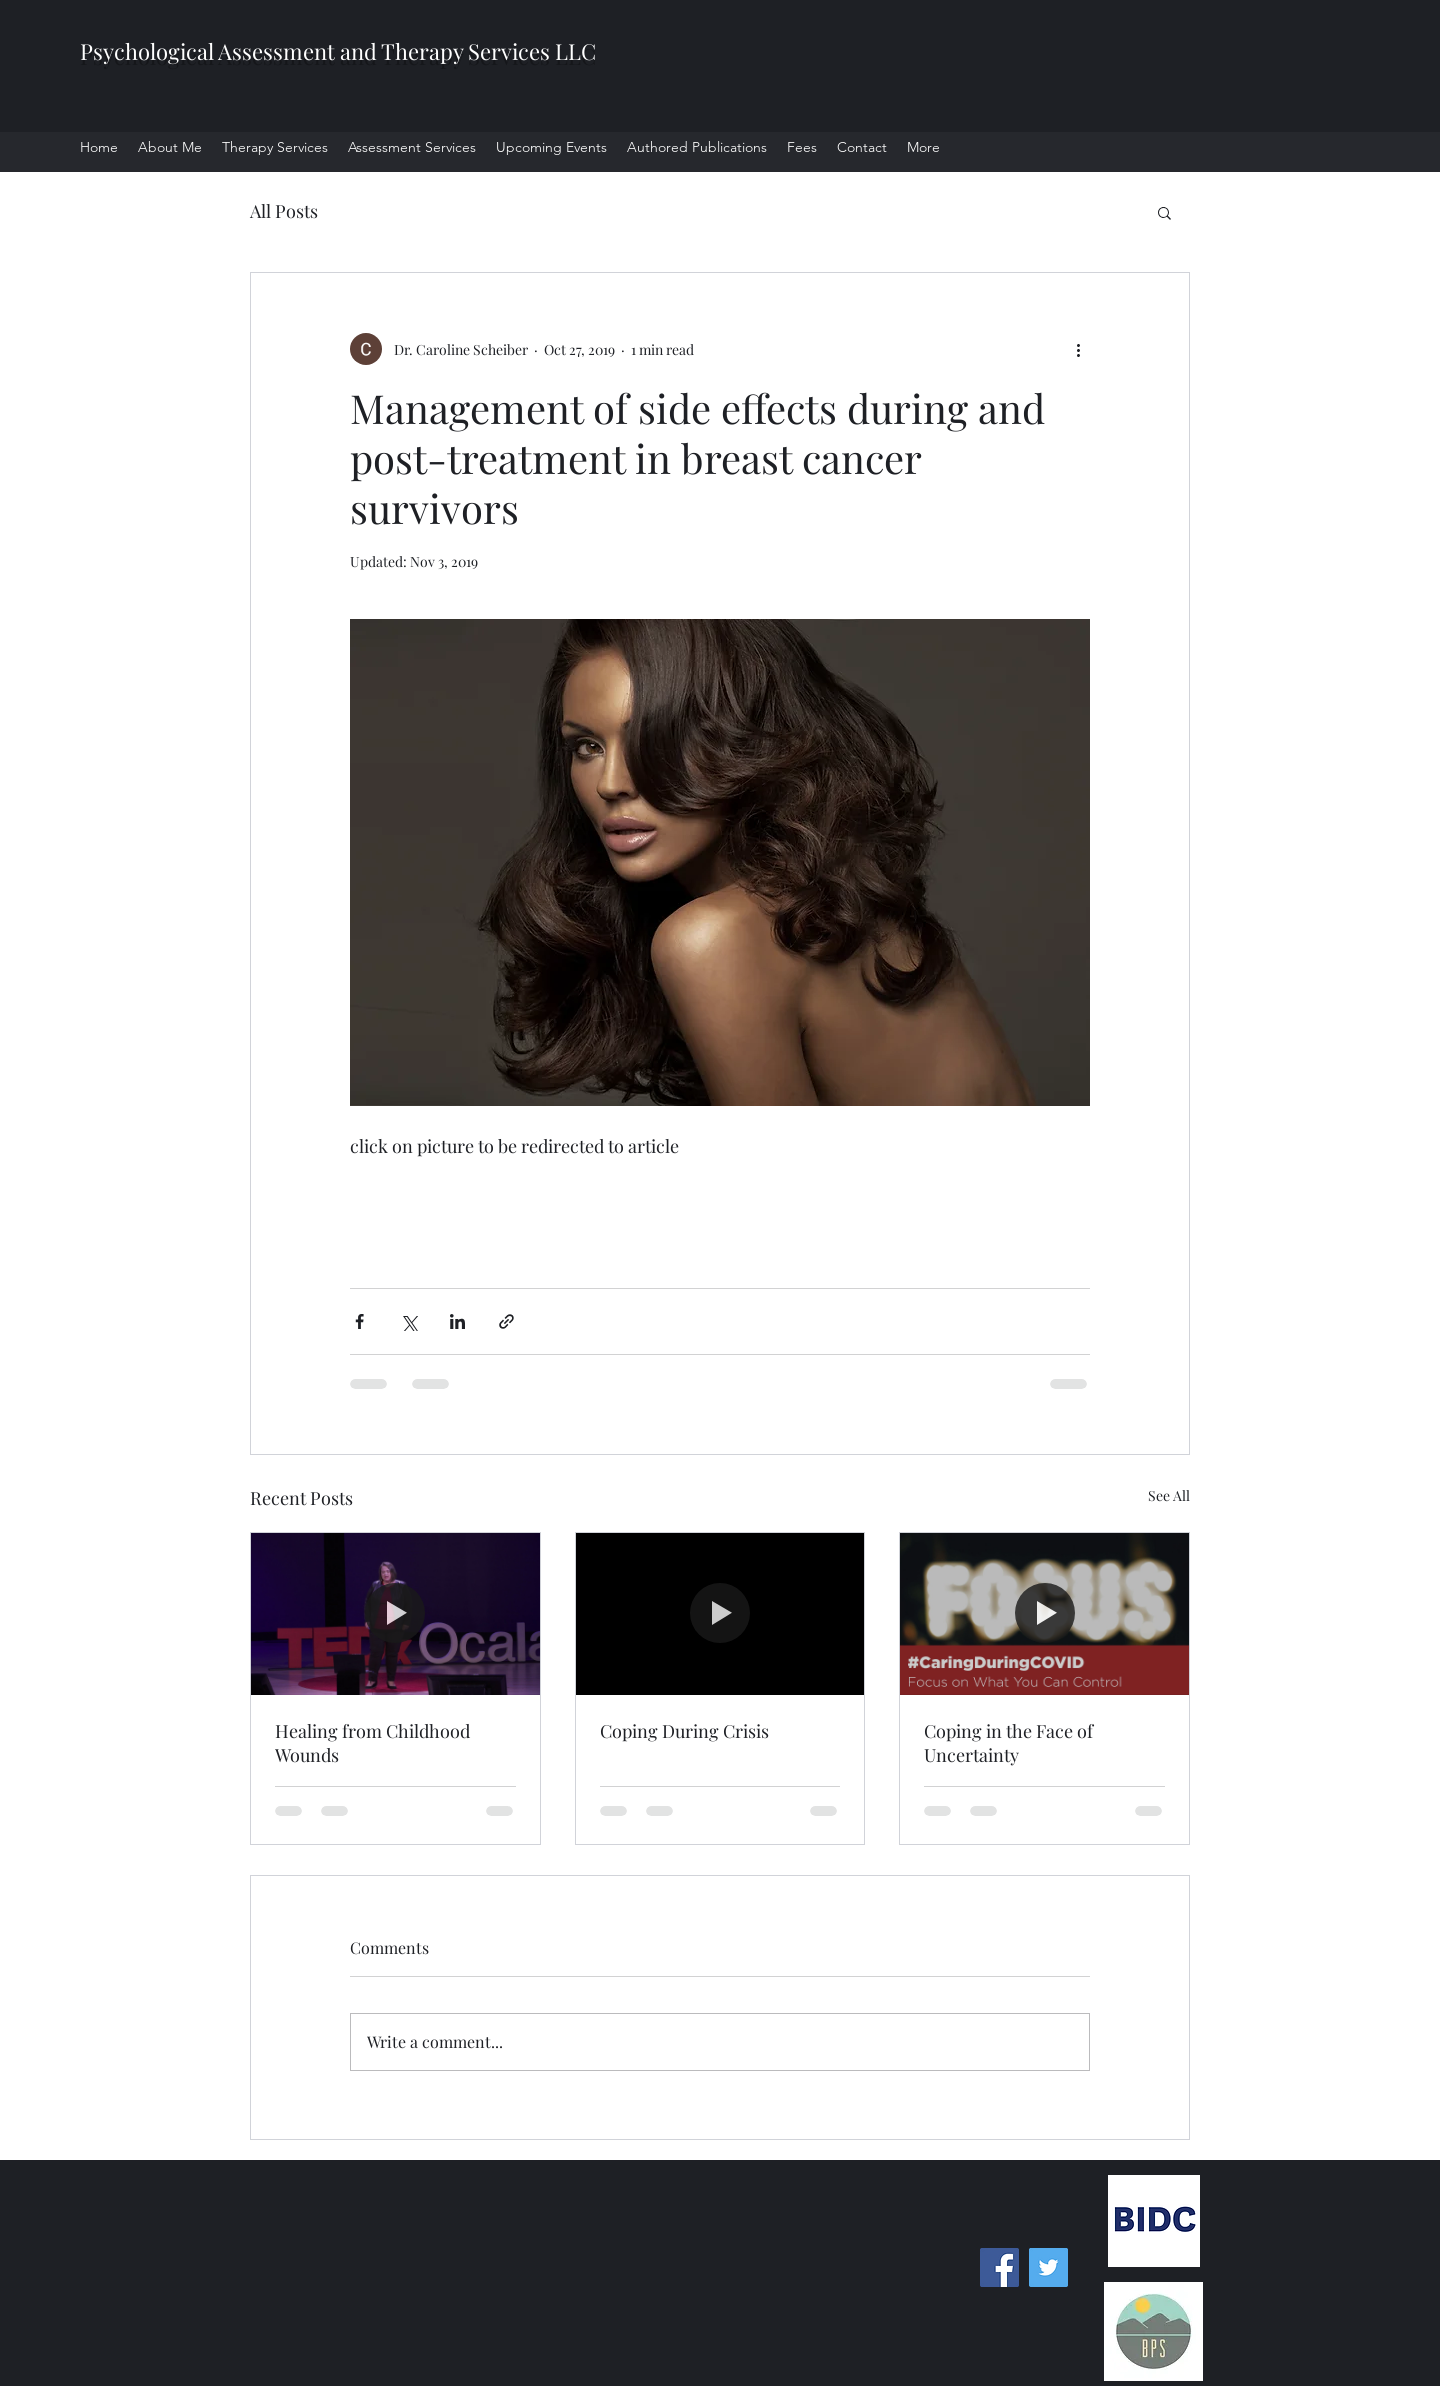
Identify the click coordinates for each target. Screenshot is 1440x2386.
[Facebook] (999, 2267)
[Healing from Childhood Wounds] (395, 1614)
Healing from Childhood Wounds (372, 1743)
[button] (1164, 212)
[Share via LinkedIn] (457, 1321)
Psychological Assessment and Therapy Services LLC (338, 51)
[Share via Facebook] (359, 1321)
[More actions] (1078, 349)
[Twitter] (1048, 2267)
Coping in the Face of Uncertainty (1008, 1743)
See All (1169, 1495)
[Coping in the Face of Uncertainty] (1044, 1614)
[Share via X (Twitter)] (408, 1321)
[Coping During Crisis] (720, 1614)
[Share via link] (506, 1321)
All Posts (284, 211)
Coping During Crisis (684, 1731)
